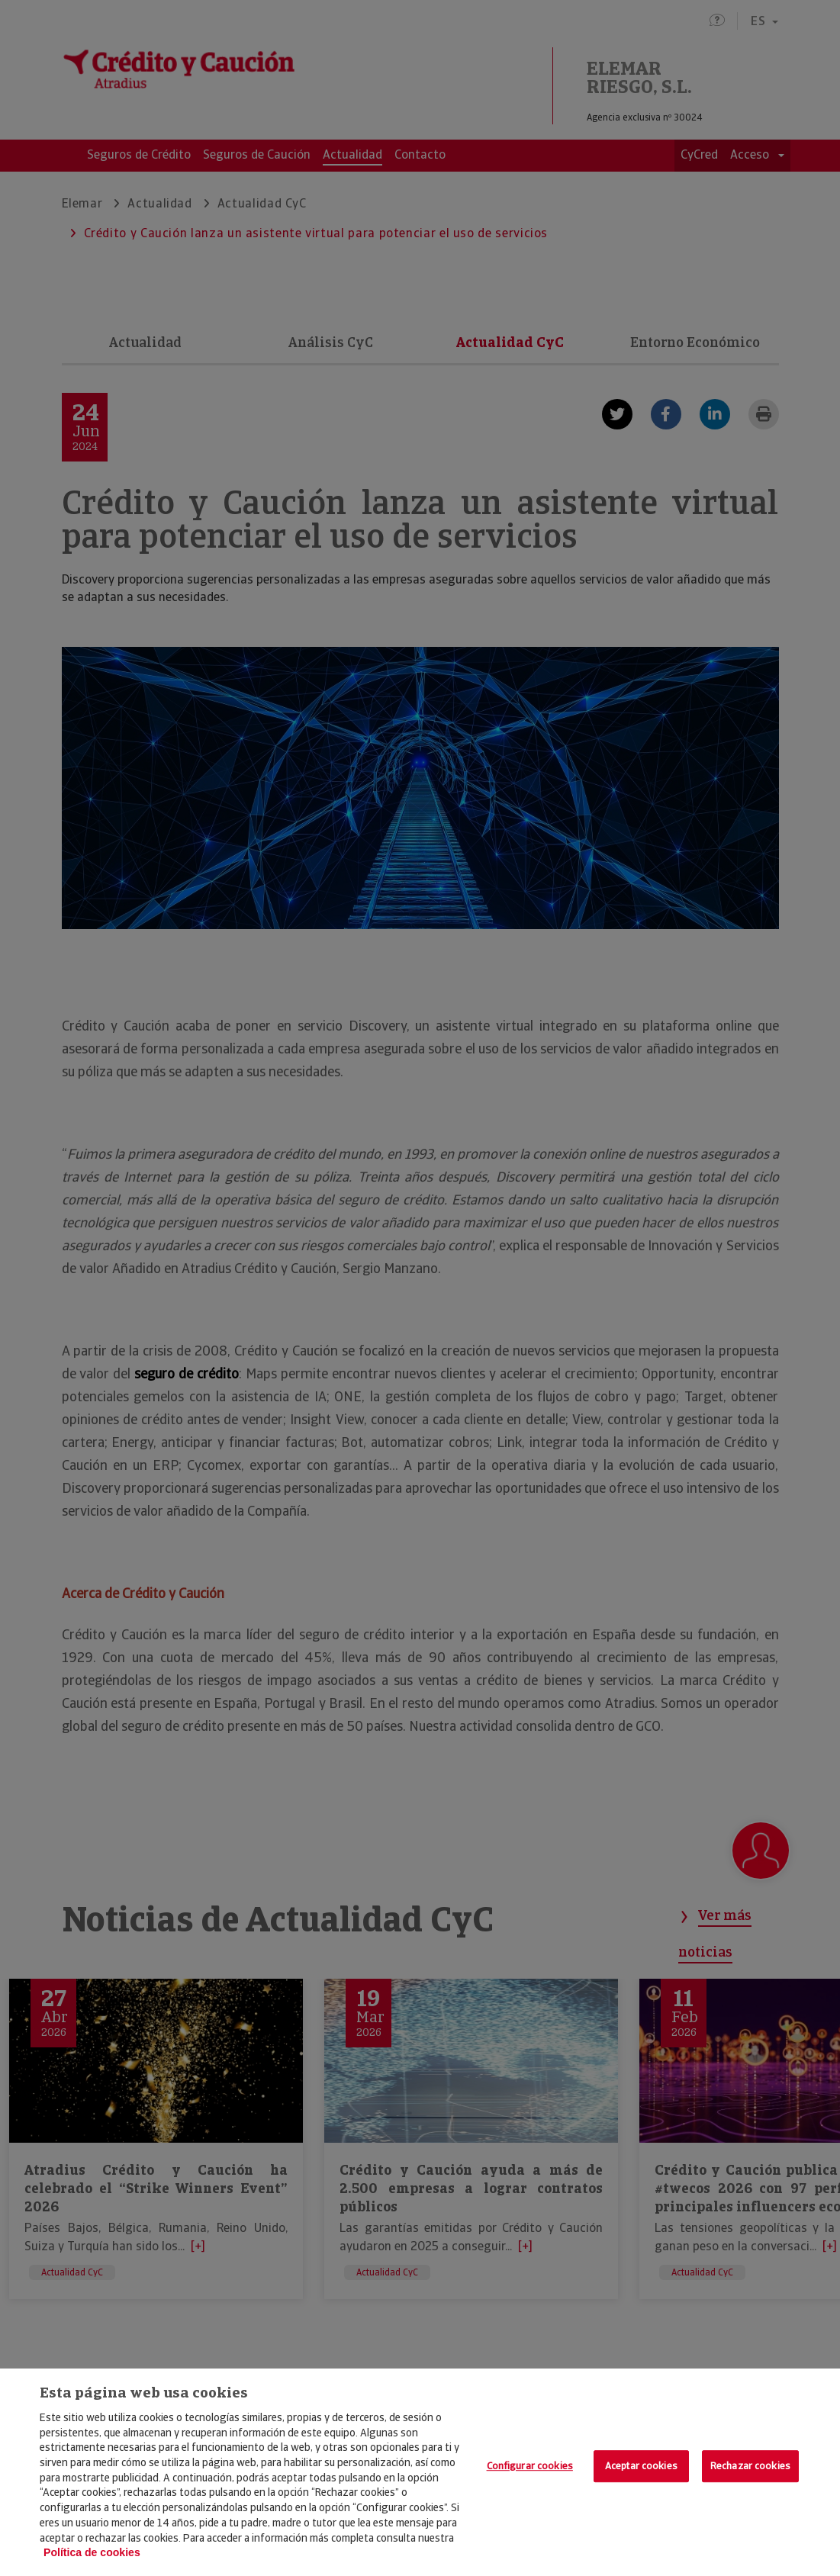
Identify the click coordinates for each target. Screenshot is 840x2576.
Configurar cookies (530, 2465)
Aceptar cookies (641, 2465)
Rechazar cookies (750, 2465)
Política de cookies (91, 2552)
